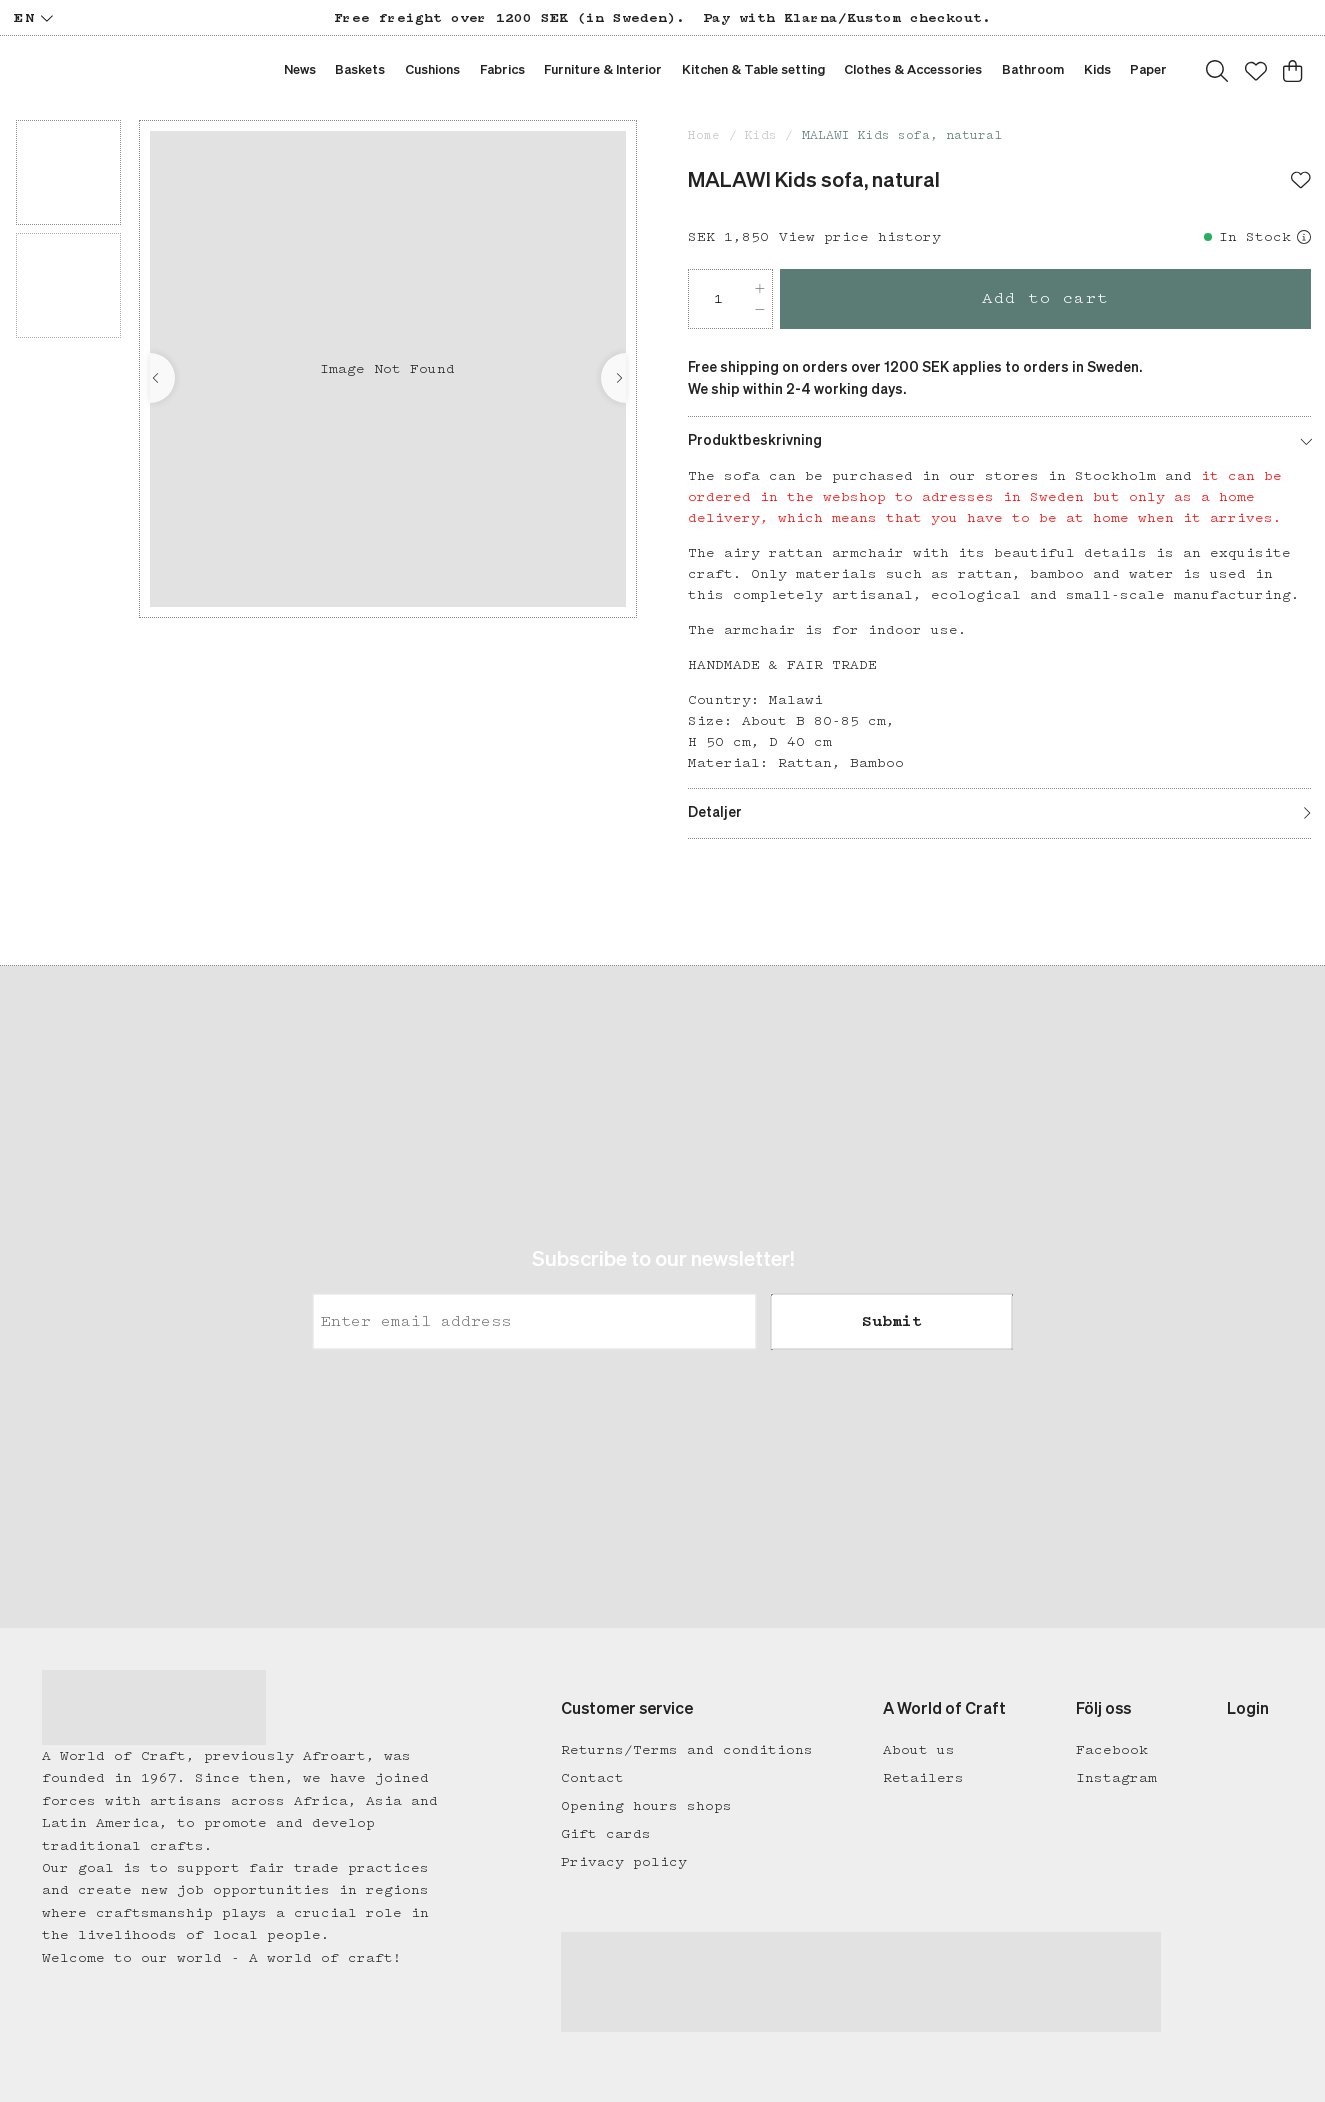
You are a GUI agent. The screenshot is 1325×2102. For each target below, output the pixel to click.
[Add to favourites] (1301, 182)
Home (704, 135)
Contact (592, 1778)
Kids (761, 135)
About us (919, 1750)
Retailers (923, 1778)
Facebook (1112, 1750)
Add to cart (1045, 298)
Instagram (1116, 1778)
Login (1248, 1710)
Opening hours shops (646, 1806)
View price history (860, 237)
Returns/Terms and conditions (687, 1750)
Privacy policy (624, 1862)
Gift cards (606, 1834)
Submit (892, 1322)
